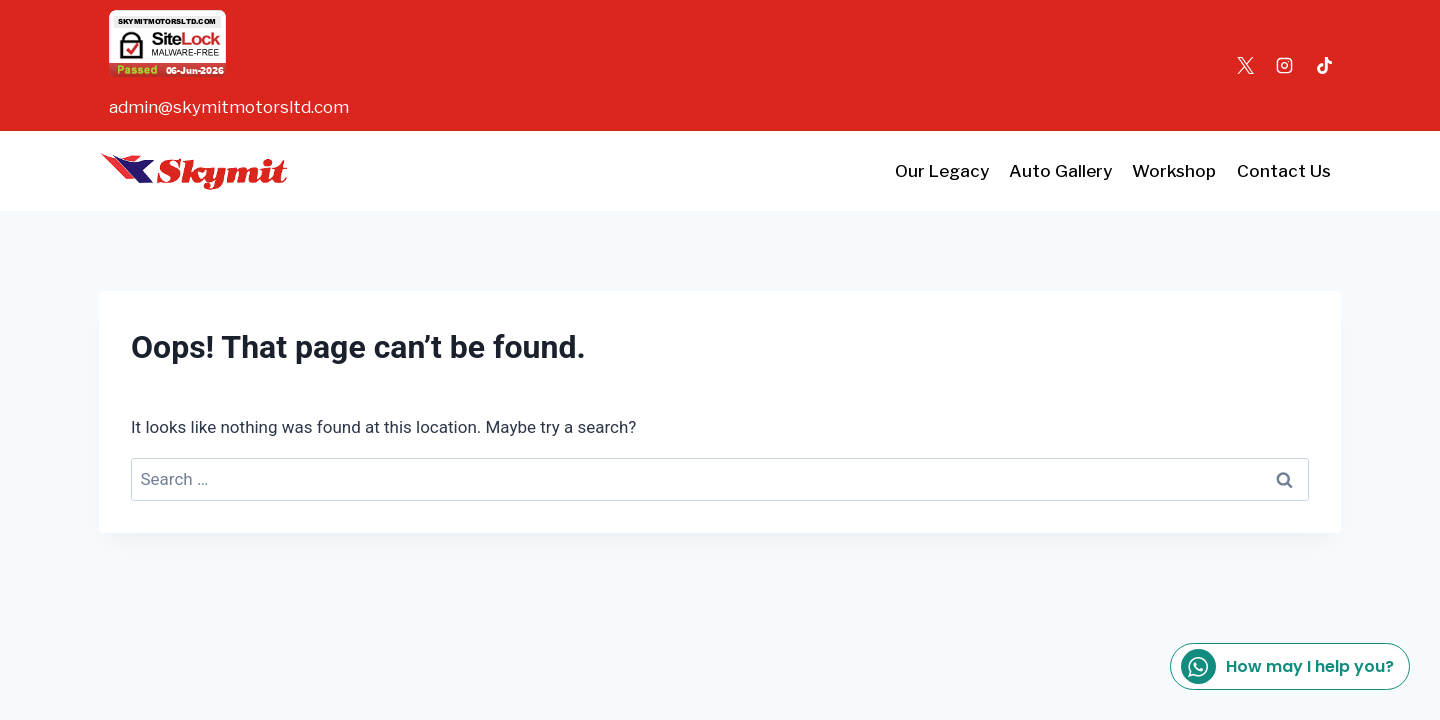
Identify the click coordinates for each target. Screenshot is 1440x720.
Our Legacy (942, 171)
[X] (1246, 66)
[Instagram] (1285, 66)
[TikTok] (1324, 66)
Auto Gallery (1060, 171)
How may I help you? (1287, 666)
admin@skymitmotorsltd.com (229, 107)
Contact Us (1284, 171)
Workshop (1174, 171)
